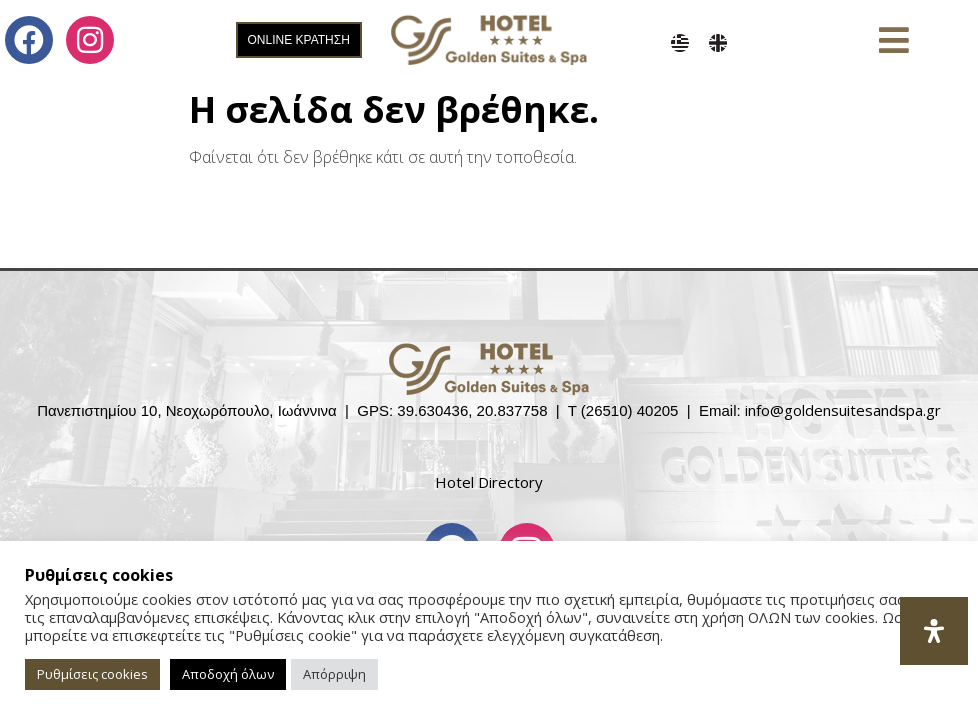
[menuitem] (680, 43)
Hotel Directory (489, 482)
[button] (894, 40)
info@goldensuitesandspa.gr (843, 410)
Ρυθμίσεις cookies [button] (92, 674)
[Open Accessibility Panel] (934, 631)
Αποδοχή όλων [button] (228, 674)
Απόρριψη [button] (334, 674)
